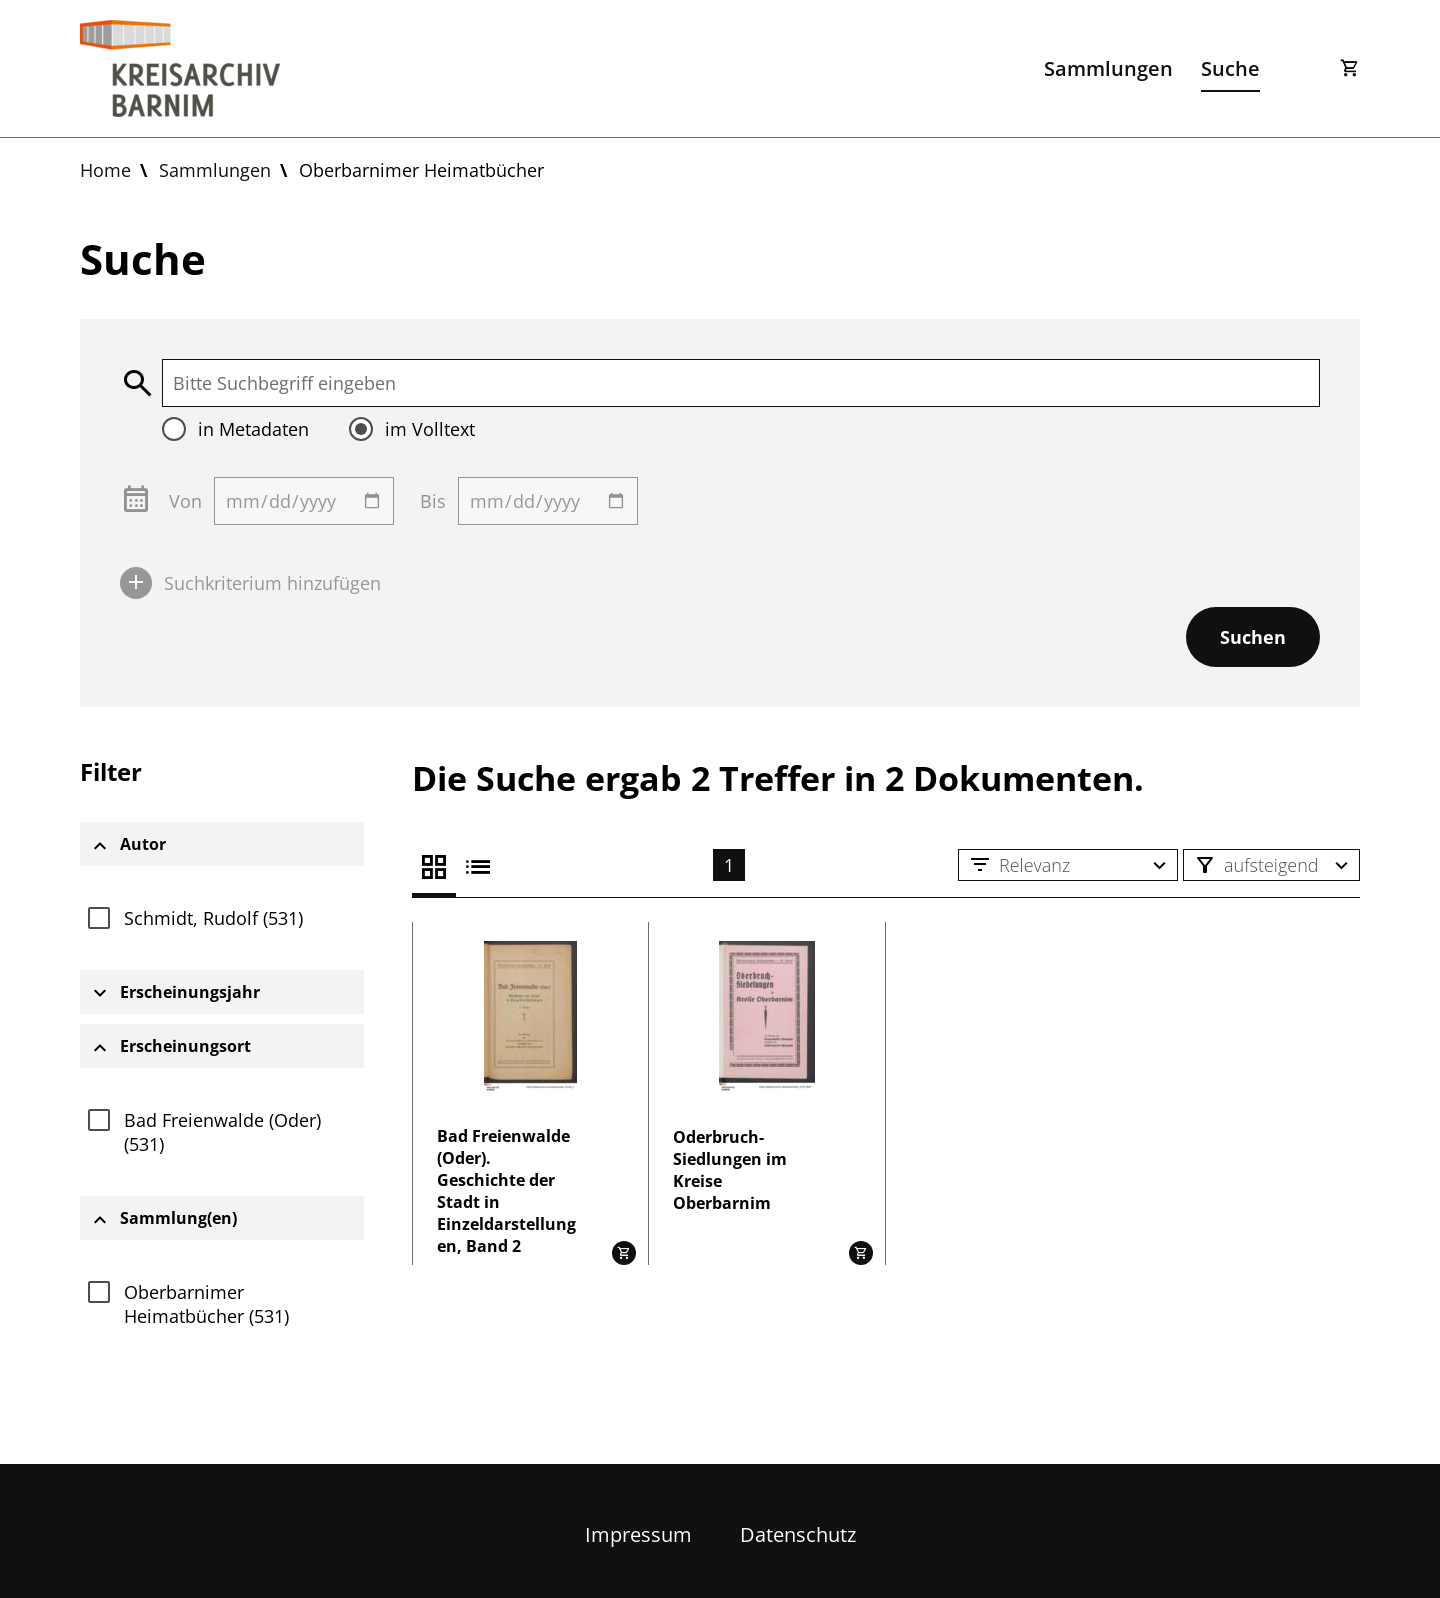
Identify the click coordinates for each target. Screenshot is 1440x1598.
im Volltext (430, 429)
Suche (1230, 68)
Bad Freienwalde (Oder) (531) (222, 1132)
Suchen (1253, 637)
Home (105, 170)
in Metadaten (253, 429)
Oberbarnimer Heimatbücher (421, 170)
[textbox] (741, 383)
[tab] (222, 844)
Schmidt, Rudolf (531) (213, 918)
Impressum (638, 1534)
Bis (433, 501)
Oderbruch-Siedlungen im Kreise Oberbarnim (730, 1170)
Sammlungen (1108, 68)
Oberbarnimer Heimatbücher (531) (206, 1304)
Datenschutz (798, 1534)
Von (185, 501)
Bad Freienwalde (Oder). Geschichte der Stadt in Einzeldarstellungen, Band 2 (506, 1191)
